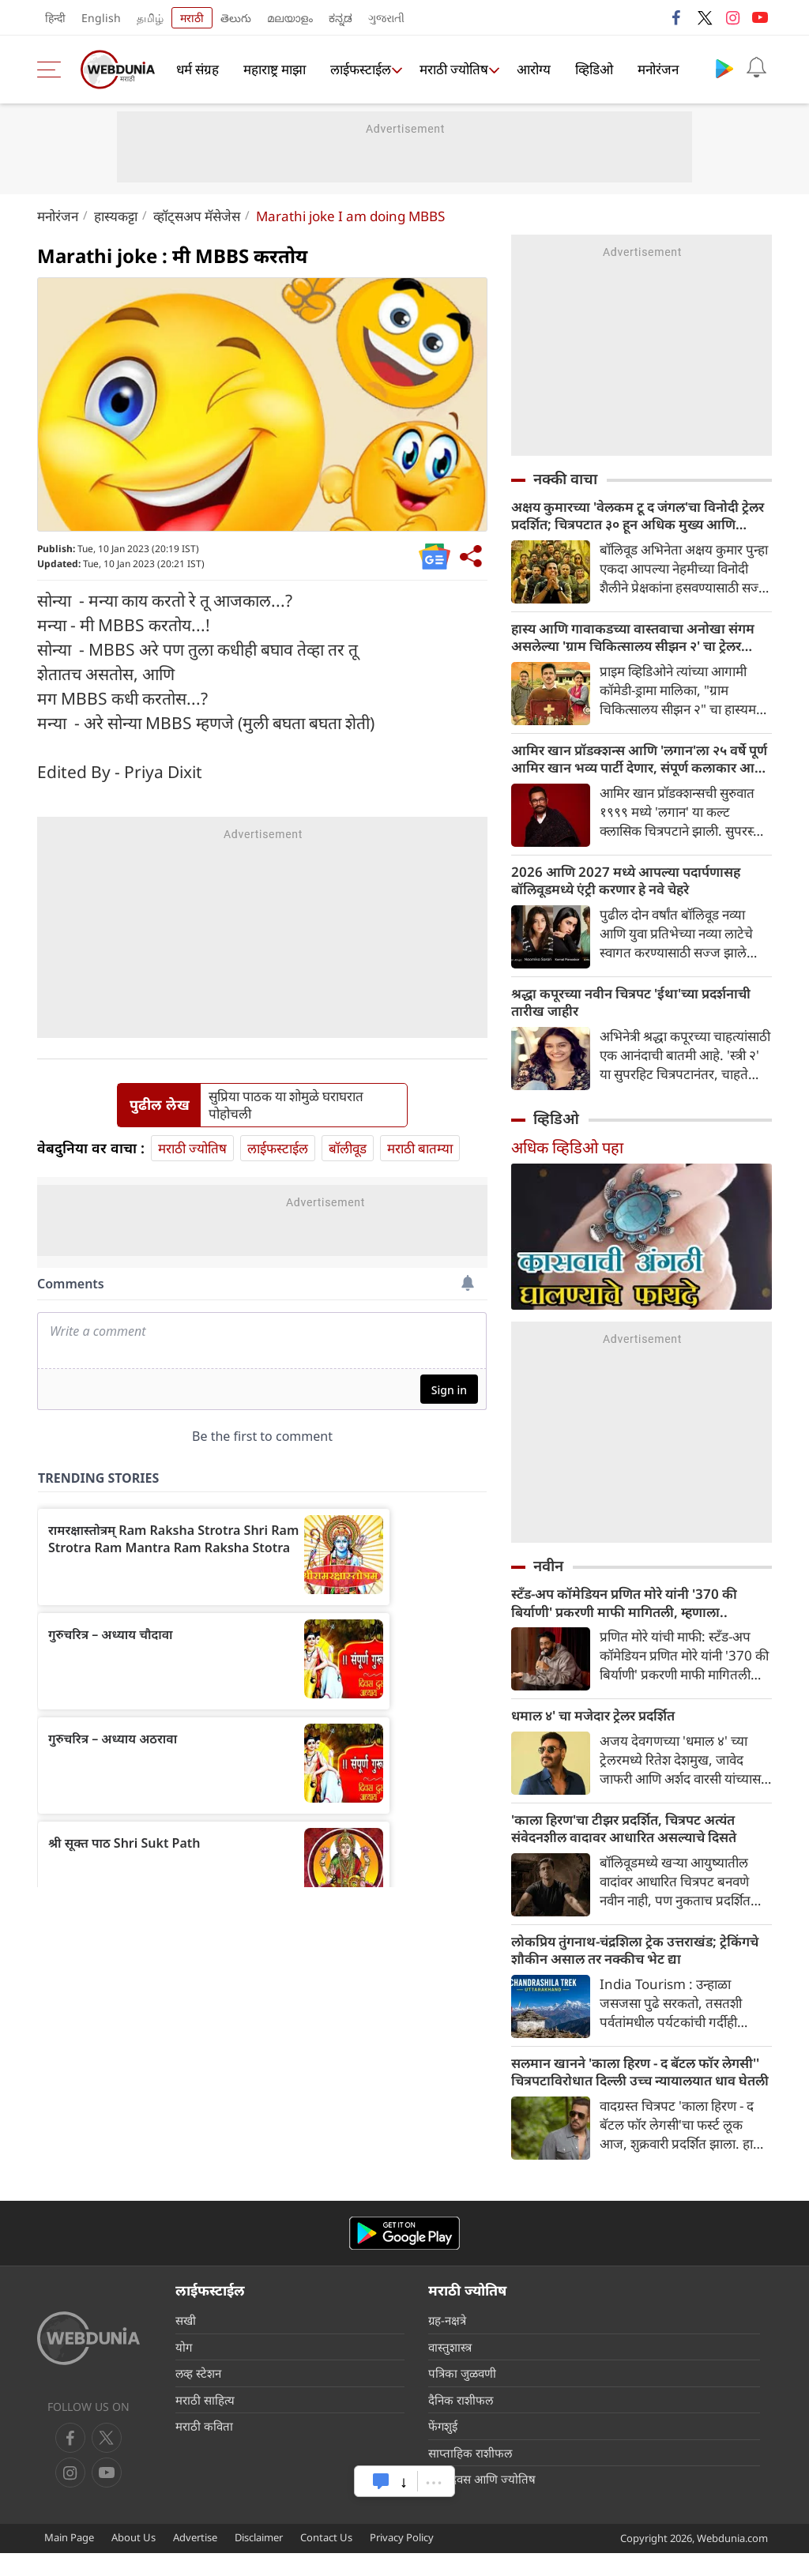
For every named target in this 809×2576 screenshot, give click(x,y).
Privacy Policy (402, 2559)
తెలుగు (235, 17)
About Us (133, 2559)
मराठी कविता (204, 2449)
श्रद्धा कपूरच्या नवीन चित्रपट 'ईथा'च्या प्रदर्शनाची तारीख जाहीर (641, 1013)
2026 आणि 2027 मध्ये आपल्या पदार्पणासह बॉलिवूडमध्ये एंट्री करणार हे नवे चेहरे (632, 889)
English (101, 17)
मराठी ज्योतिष (450, 69)
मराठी (192, 17)
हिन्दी (55, 17)
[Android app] (404, 2256)
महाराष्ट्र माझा (273, 69)
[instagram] (106, 2495)
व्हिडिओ (590, 69)
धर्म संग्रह (198, 69)
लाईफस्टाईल (357, 69)
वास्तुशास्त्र (450, 2369)
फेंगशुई (442, 2449)
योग (183, 2369)
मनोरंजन (653, 69)
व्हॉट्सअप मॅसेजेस (196, 216)
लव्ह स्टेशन (198, 2396)
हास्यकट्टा (115, 216)
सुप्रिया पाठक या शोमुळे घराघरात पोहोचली (286, 1105)
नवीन (548, 1577)
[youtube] (70, 2495)
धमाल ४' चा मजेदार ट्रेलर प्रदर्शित (600, 1730)
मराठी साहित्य (205, 2422)
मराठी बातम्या (420, 1148)
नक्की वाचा (565, 478)
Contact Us (326, 2559)
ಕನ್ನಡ (340, 17)
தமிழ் (150, 17)
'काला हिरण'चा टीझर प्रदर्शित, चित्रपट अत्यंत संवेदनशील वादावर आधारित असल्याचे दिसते (634, 1845)
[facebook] (70, 2460)
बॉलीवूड (348, 1148)
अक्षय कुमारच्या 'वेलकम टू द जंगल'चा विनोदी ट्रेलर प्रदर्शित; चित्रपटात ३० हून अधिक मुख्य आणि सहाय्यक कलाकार (635, 517)
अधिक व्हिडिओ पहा (567, 1159)
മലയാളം (290, 17)
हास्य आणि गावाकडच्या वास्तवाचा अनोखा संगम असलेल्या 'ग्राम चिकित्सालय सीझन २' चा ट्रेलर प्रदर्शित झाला (638, 641)
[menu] (53, 69)
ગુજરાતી (386, 17)
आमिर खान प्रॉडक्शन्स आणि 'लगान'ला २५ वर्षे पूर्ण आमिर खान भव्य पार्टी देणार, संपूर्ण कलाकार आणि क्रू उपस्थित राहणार (639, 765)
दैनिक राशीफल (460, 2422)
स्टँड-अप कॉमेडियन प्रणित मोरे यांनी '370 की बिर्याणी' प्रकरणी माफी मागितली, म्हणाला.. (633, 1616)
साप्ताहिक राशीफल (470, 2475)
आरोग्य (531, 69)
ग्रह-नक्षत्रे (447, 2343)
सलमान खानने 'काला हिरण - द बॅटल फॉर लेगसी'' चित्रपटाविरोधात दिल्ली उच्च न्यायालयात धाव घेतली (624, 2093)
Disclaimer (259, 2559)
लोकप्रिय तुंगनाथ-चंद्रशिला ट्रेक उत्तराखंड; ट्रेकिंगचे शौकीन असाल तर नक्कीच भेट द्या (625, 1969)
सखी (185, 2343)
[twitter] (106, 2460)
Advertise (195, 2559)
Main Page (69, 2559)
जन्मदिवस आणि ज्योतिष (482, 2502)
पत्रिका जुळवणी (462, 2396)
